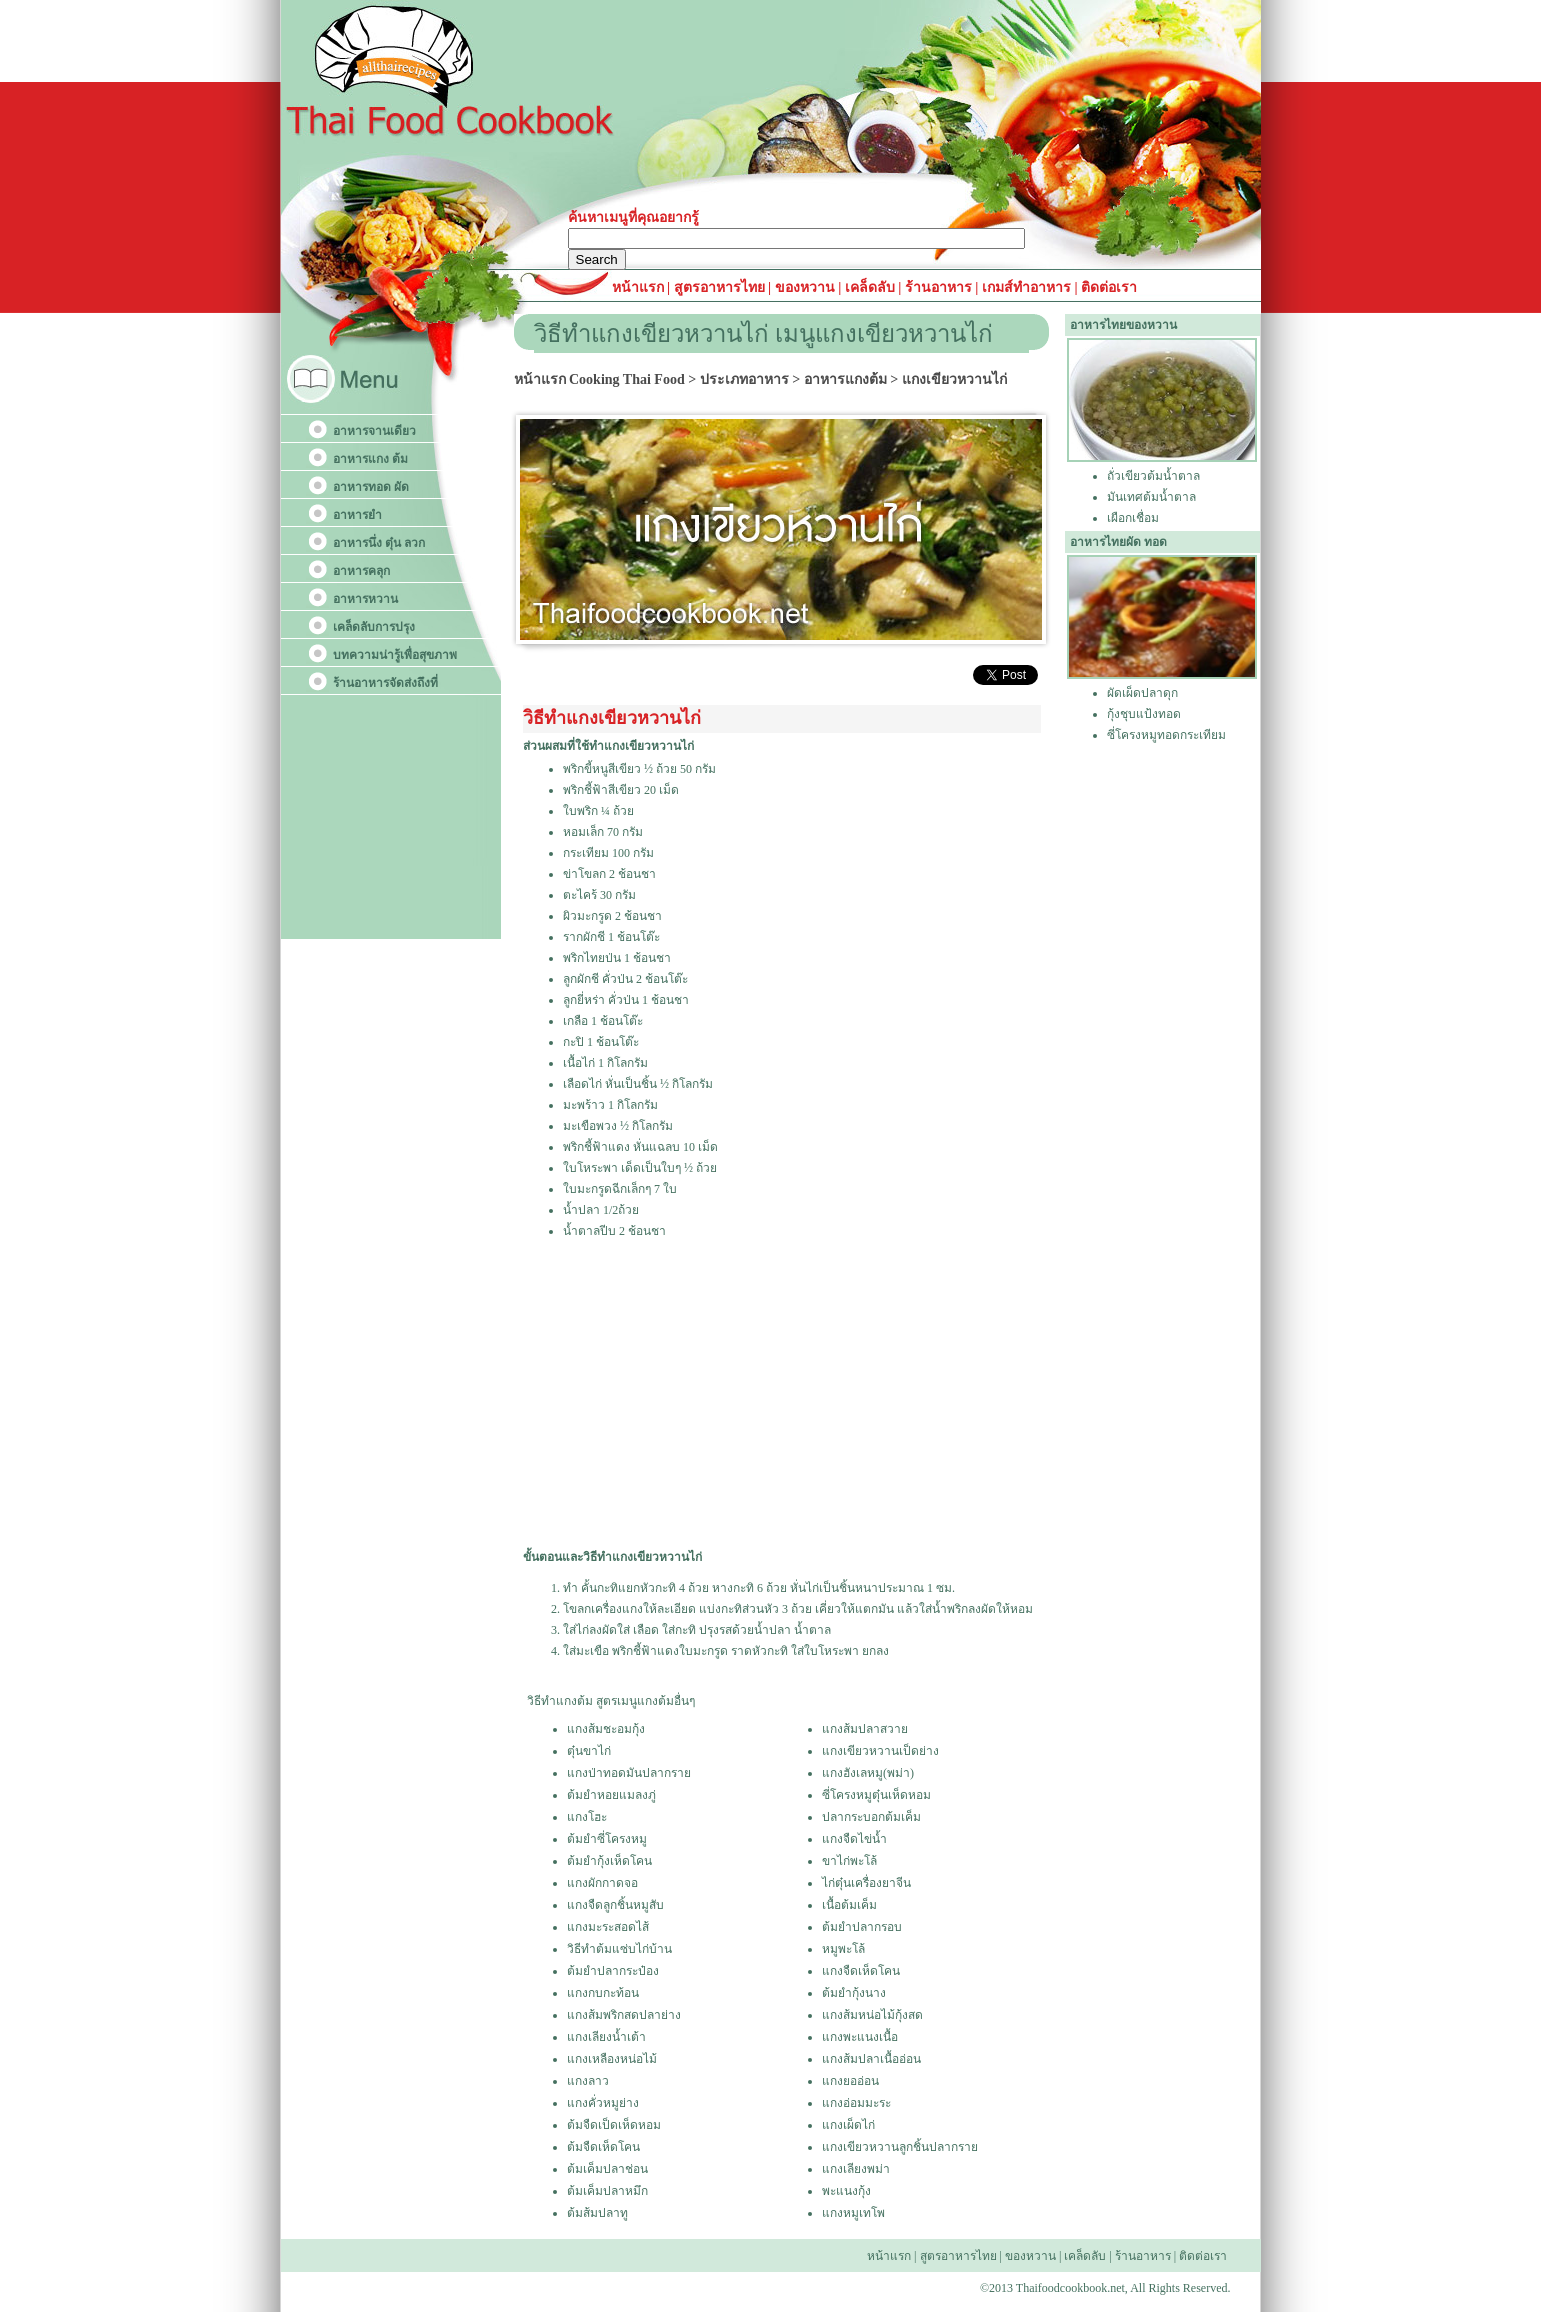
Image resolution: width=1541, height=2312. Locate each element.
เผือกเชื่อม (1133, 518)
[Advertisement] (780, 1395)
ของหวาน (807, 287)
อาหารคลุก (361, 571)
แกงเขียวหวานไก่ (954, 379)
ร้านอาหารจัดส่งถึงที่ (385, 683)
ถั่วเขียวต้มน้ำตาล (1153, 476)
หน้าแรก (640, 287)
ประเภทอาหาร (744, 379)
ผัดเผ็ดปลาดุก (1142, 693)
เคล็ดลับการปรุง (374, 627)
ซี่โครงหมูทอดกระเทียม (1166, 735)
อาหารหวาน (365, 599)
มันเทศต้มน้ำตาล (1151, 497)
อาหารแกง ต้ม (370, 459)
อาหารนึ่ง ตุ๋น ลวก (379, 543)
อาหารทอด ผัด (371, 487)
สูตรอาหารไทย (717, 287)
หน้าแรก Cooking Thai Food (599, 379)
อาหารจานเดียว (374, 431)
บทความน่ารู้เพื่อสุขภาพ (395, 655)
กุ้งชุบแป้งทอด (1144, 714)
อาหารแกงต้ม (845, 379)
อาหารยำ (357, 515)
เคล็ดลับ (870, 287)
